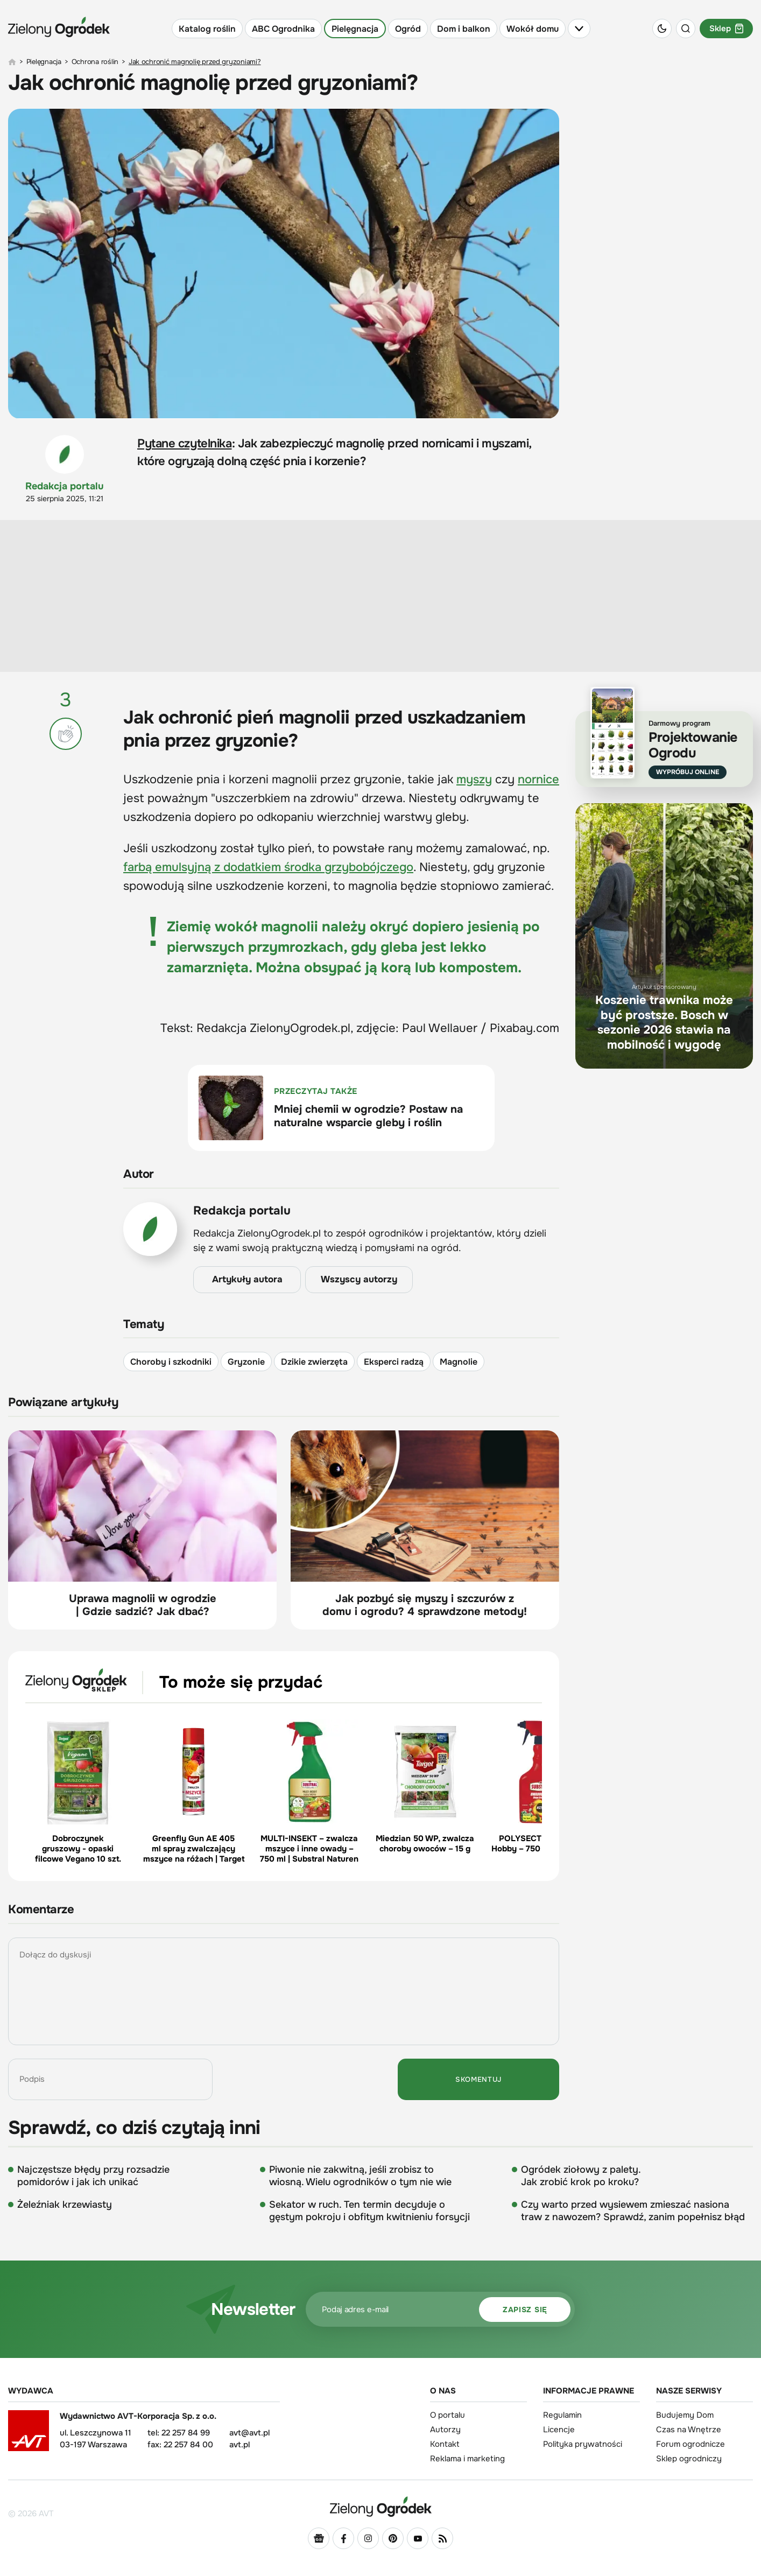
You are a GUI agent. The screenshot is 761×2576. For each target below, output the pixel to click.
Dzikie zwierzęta (314, 1361)
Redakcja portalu (64, 486)
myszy (474, 779)
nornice (538, 779)
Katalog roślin (207, 28)
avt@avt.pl (249, 2432)
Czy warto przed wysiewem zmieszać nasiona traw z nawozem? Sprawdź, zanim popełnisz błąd (633, 2211)
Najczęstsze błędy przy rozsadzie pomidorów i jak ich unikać (93, 2176)
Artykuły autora (247, 1279)
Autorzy (445, 2429)
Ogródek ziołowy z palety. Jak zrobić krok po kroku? (581, 2176)
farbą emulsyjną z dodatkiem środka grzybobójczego (268, 867)
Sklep (726, 28)
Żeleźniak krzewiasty (64, 2204)
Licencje (559, 2429)
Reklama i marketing (467, 2458)
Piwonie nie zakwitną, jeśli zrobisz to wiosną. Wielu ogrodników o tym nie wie (360, 2176)
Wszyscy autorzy (359, 1279)
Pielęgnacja (355, 28)
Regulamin (562, 2415)
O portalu (447, 2415)
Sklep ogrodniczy (689, 2458)
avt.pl (239, 2444)
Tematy (143, 1324)
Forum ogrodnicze (690, 2444)
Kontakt (445, 2444)
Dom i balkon (463, 28)
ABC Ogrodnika (283, 28)
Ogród (408, 28)
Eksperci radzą (394, 1361)
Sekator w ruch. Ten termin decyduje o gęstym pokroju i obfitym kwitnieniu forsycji (369, 2211)
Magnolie (458, 1361)
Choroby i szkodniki (171, 1361)
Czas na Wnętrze (688, 2429)
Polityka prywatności (582, 2444)
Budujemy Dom (685, 2415)
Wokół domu (532, 28)
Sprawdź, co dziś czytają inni (134, 2128)
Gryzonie (246, 1361)
